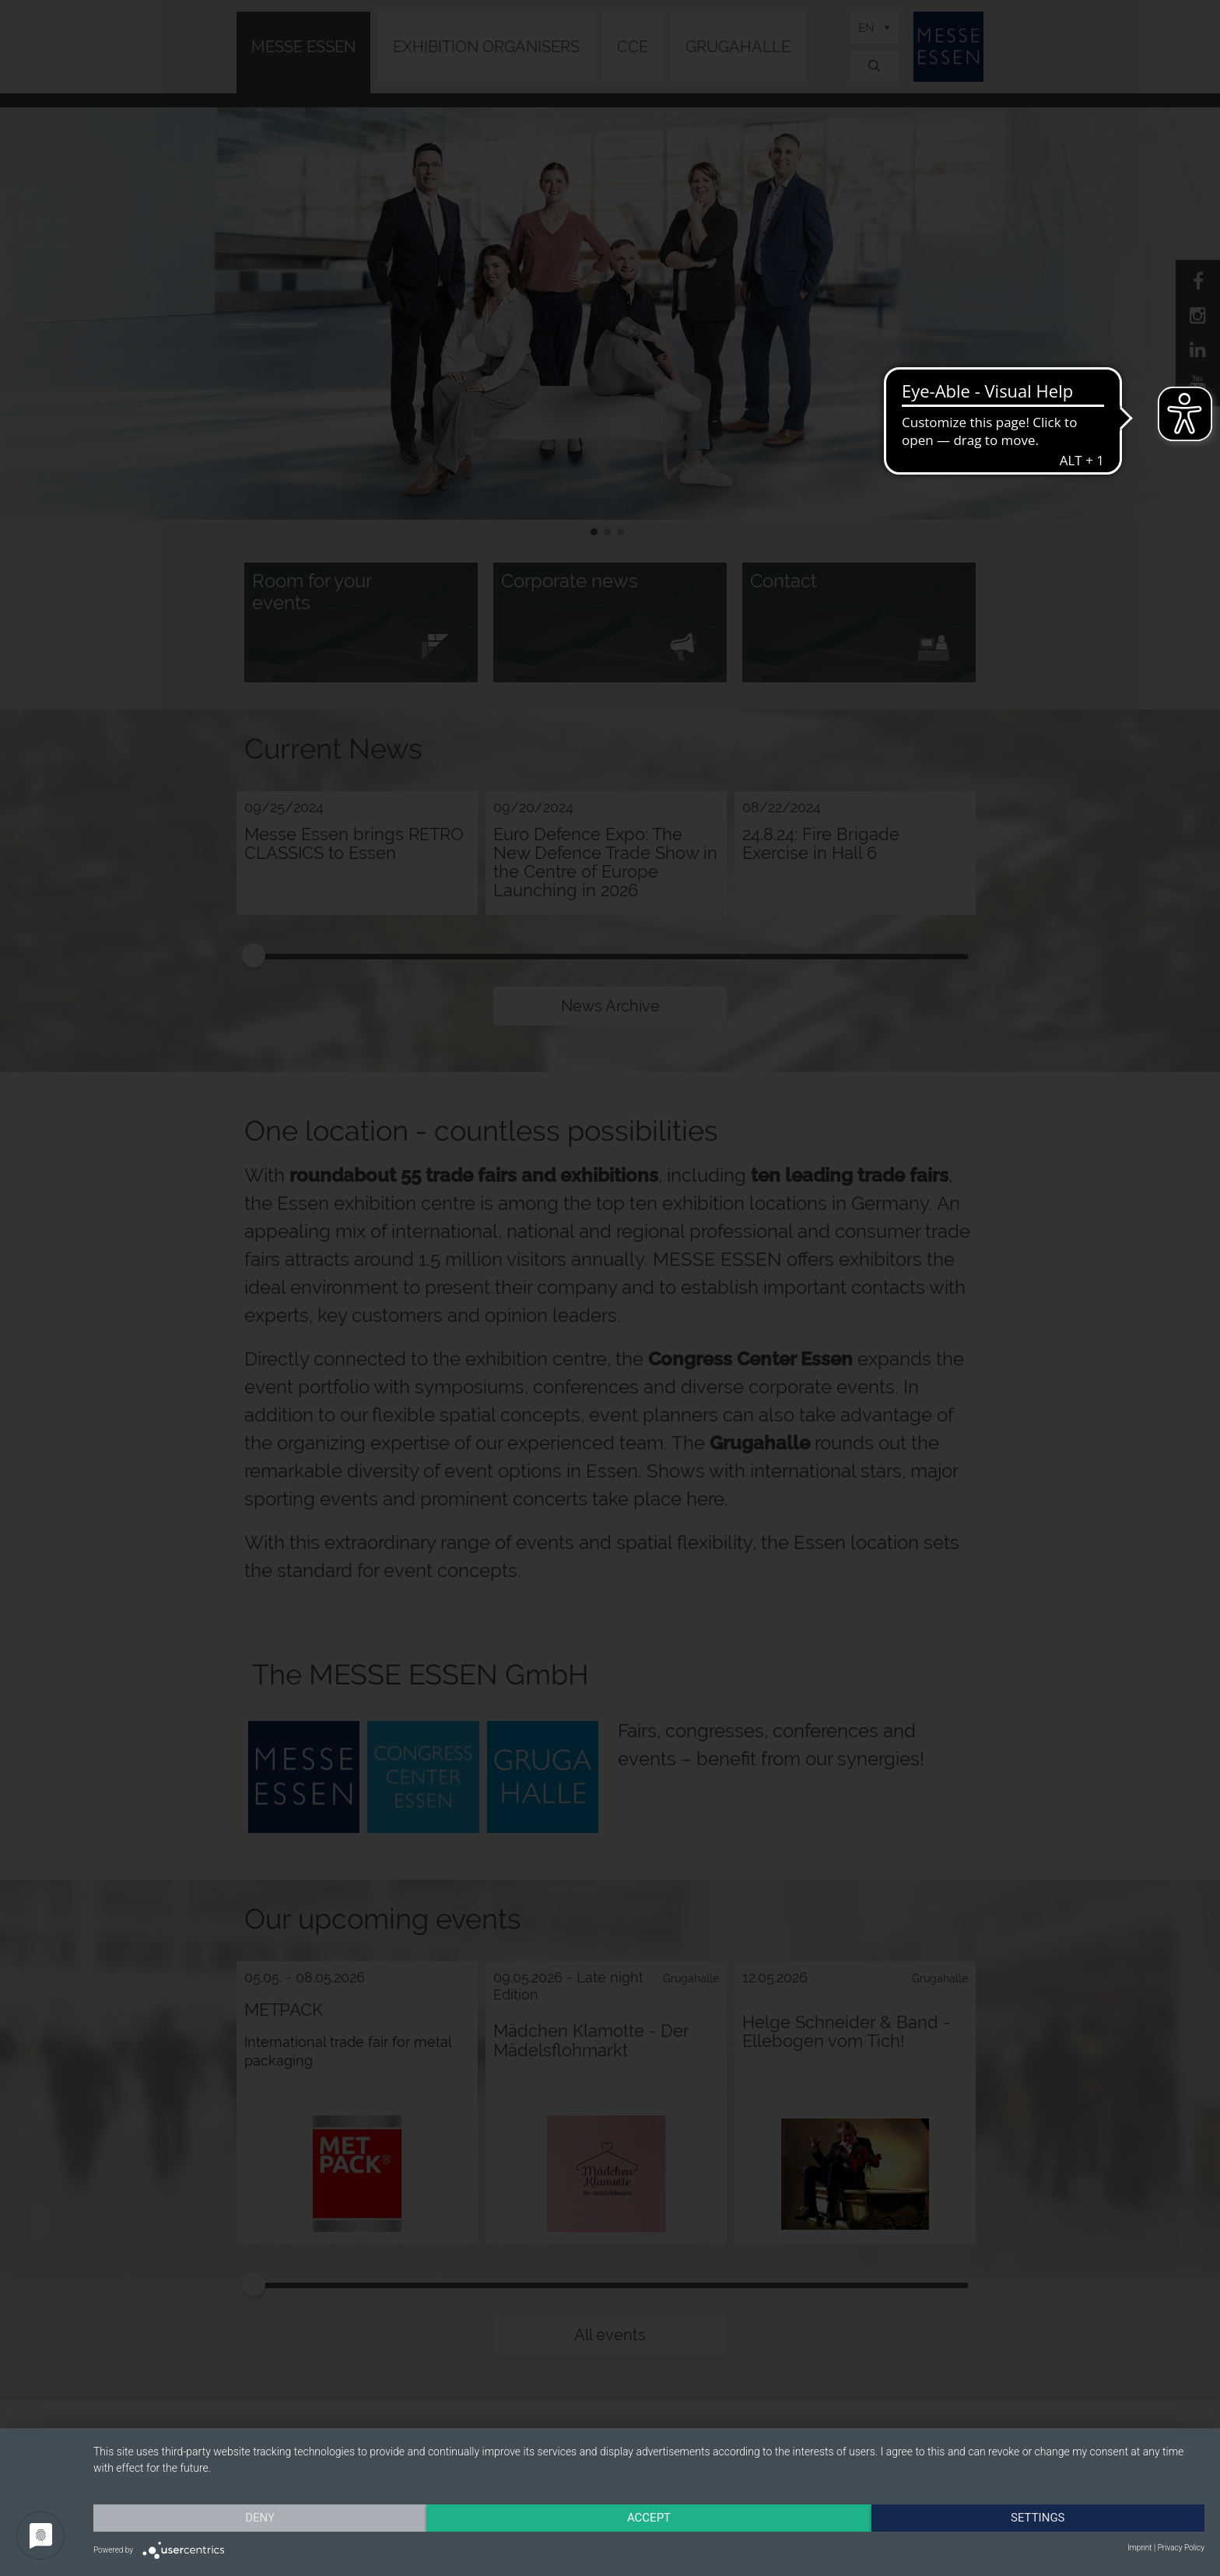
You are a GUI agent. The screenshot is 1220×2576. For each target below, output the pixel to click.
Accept (649, 2518)
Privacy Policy (1181, 2547)
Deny (260, 2518)
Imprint (1139, 2547)
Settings (1038, 2518)
